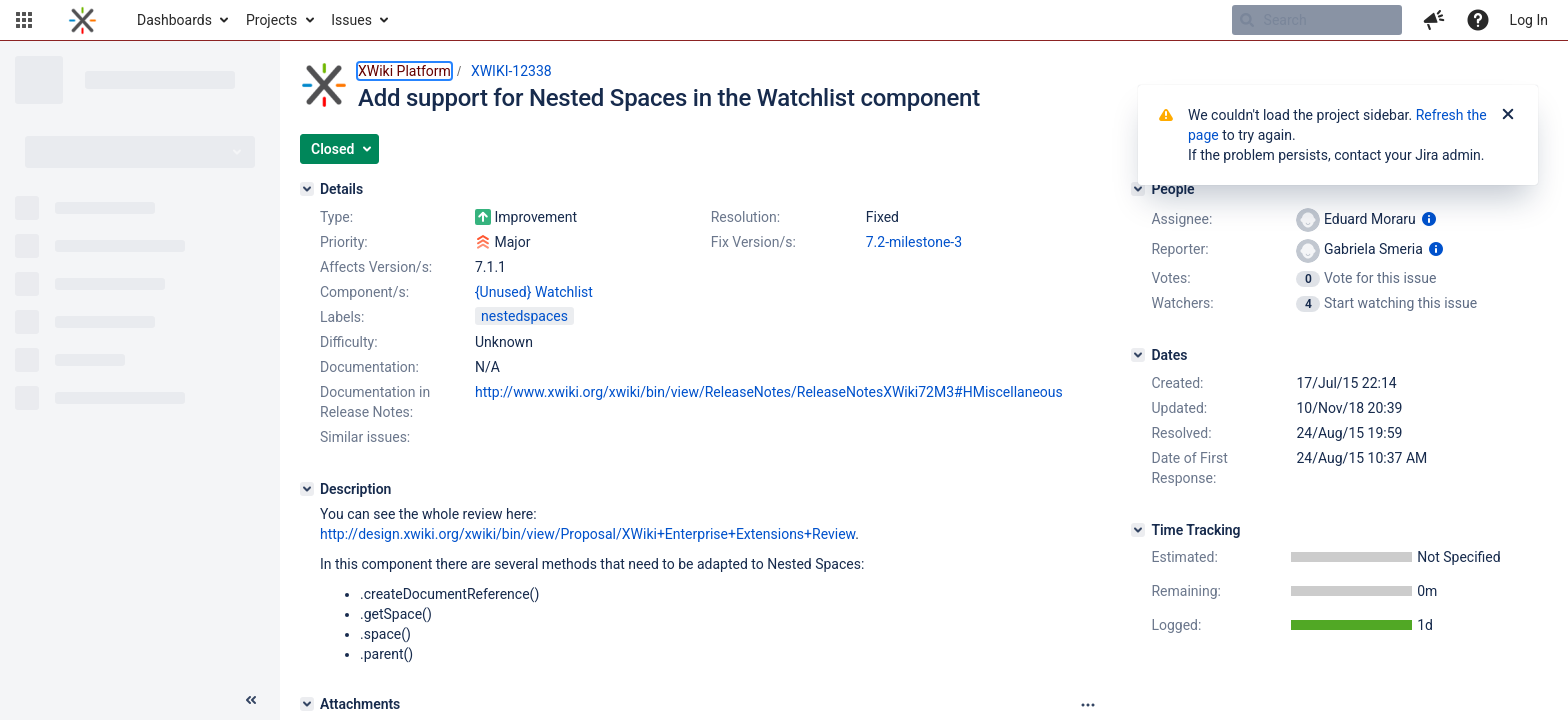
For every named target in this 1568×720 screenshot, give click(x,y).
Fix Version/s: (753, 242)
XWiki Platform (404, 71)
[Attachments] (307, 704)
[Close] (1508, 115)
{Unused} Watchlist (534, 292)
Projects (271, 20)
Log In (1529, 20)
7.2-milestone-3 (914, 242)
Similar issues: (365, 437)
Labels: (342, 317)
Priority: (344, 242)
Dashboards (174, 20)
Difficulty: (349, 342)
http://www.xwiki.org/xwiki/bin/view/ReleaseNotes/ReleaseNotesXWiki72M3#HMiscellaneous (769, 392)
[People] (1138, 189)
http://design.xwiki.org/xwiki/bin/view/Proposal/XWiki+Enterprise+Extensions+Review (587, 534)
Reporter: (1179, 249)
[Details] (307, 189)
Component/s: (364, 292)
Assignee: (1181, 219)
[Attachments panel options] (1088, 705)
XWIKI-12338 (511, 71)
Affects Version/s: (376, 267)
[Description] (307, 489)
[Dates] (1138, 355)
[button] (24, 20)
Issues (351, 20)
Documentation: (369, 367)
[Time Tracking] (1138, 530)
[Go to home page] (82, 20)
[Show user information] (1429, 219)
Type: (336, 217)
